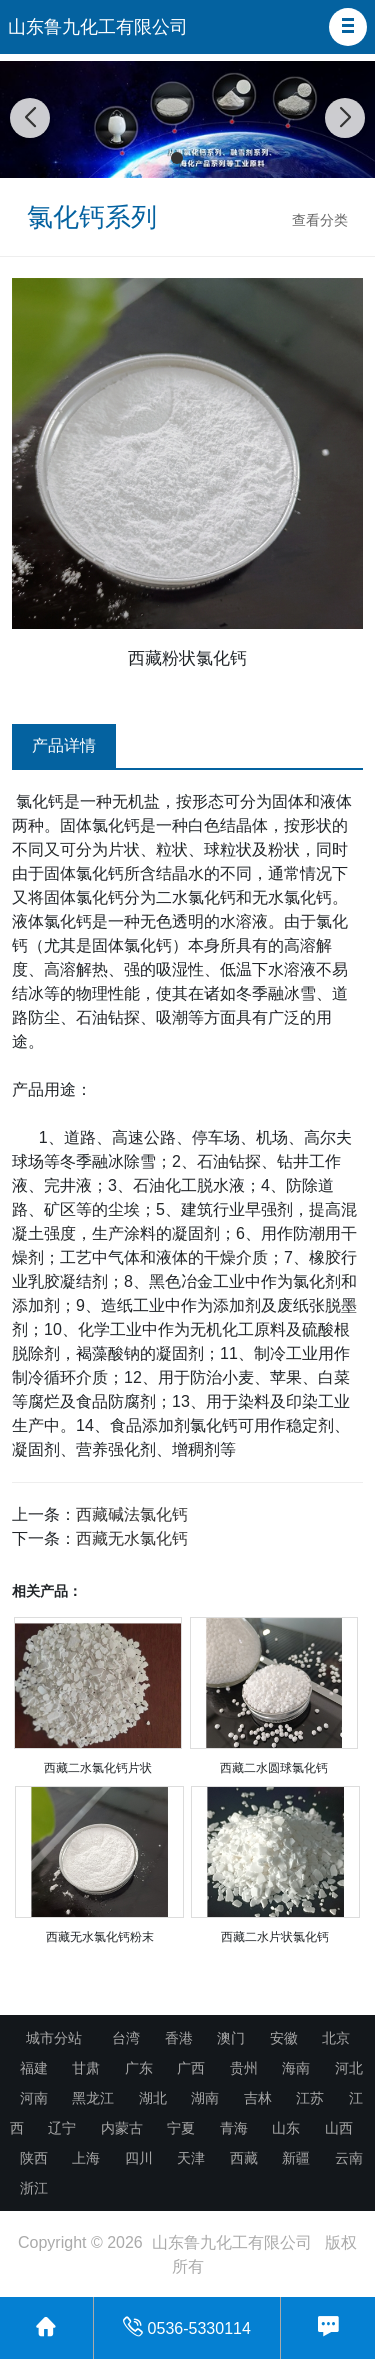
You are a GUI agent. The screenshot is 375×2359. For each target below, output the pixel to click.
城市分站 (54, 2038)
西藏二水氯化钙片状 (98, 1768)
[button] (348, 27)
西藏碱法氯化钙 (132, 1514)
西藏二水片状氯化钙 (275, 1937)
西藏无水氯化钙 (132, 1538)
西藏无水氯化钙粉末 (100, 1937)
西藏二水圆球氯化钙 (274, 1768)
